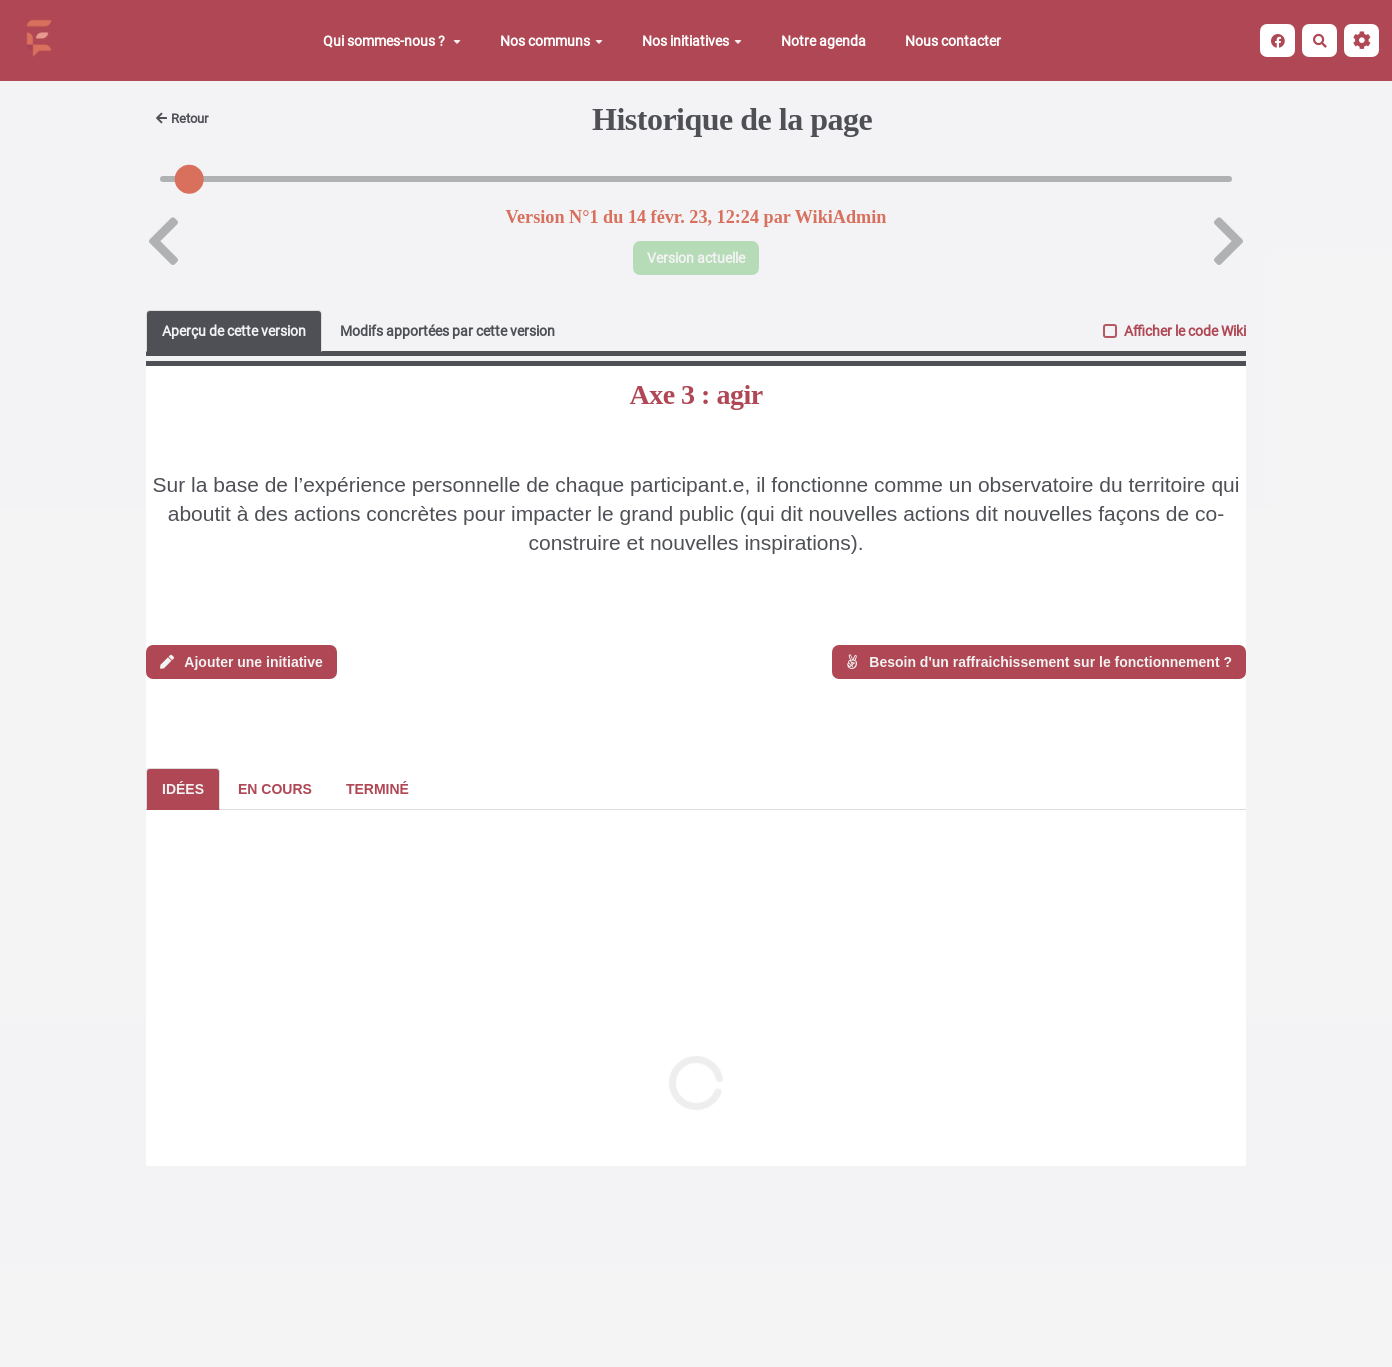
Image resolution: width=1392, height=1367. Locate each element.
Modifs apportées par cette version (447, 331)
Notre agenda (823, 41)
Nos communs (551, 41)
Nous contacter (953, 41)
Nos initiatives (692, 41)
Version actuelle (696, 258)
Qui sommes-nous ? (392, 41)
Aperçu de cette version (234, 331)
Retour (182, 118)
